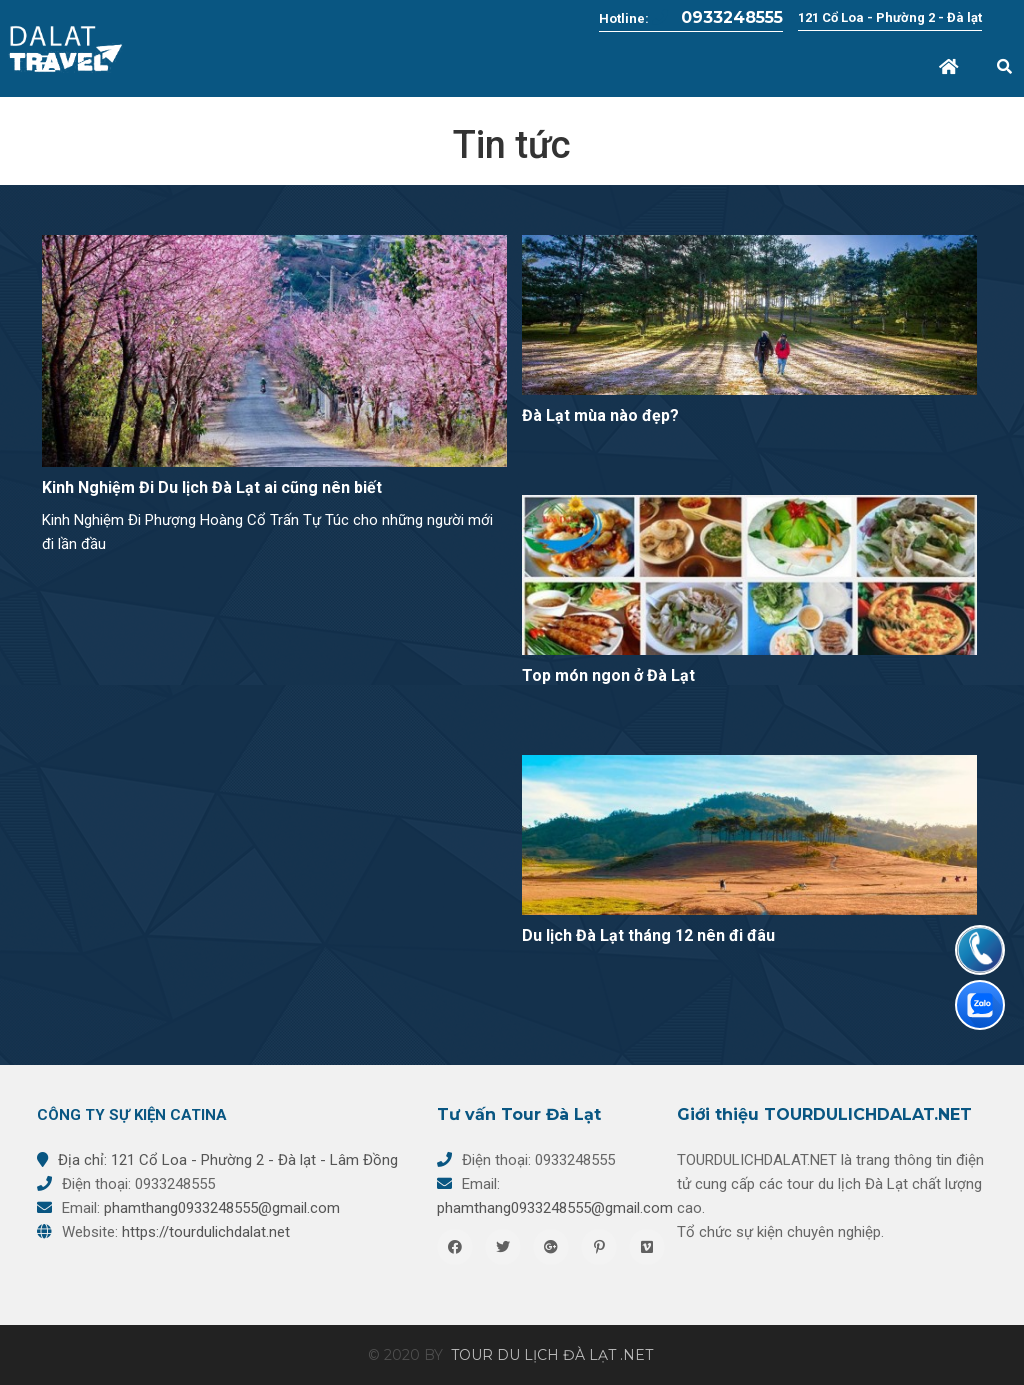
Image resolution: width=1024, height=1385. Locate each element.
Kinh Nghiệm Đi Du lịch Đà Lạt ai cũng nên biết (212, 487)
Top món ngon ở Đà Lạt (608, 675)
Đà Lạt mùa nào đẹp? (600, 415)
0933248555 (717, 17)
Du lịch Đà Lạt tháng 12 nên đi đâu (648, 935)
